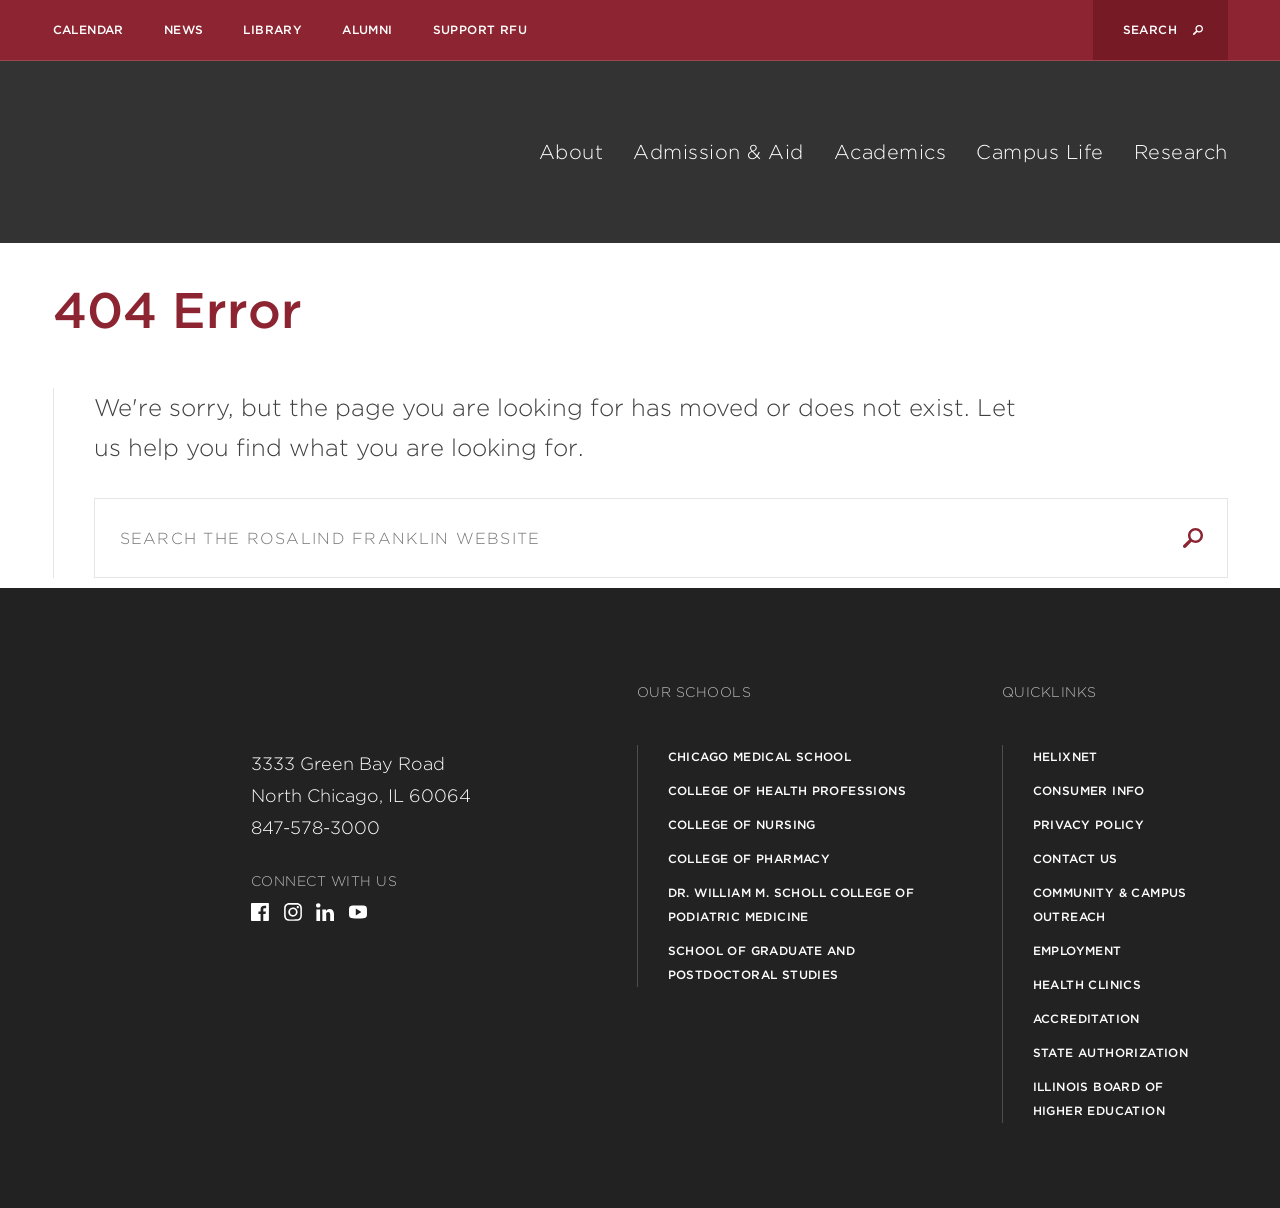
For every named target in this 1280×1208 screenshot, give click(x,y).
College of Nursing (742, 824)
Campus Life (1040, 152)
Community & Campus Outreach (1110, 904)
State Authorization (1111, 1052)
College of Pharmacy (749, 858)
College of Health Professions (787, 790)
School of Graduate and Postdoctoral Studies (762, 962)
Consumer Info (1089, 790)
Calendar (88, 29)
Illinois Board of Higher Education (1099, 1098)
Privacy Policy (1089, 824)
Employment (1077, 950)
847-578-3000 (315, 827)
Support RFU (480, 29)
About (571, 152)
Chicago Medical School (760, 756)
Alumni (367, 29)
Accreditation (1086, 1018)
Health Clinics (1087, 984)
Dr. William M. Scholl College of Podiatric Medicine (791, 904)
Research (1181, 152)
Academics (890, 152)
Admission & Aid (718, 152)
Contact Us (1075, 858)
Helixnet (1065, 756)
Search (1193, 538)
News (184, 29)
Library (272, 29)
